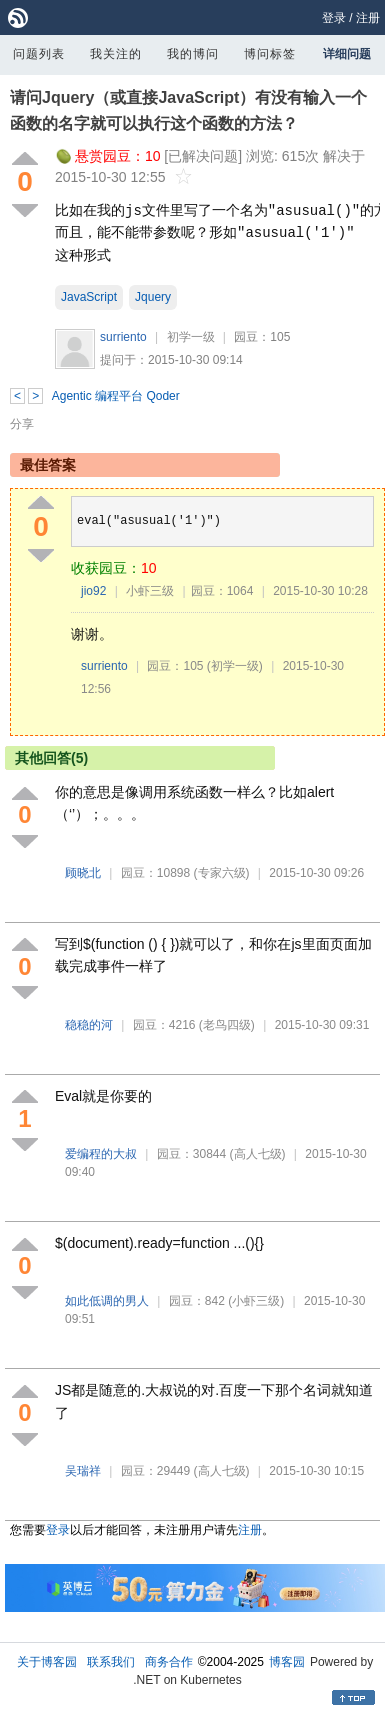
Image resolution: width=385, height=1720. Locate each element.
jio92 (93, 591)
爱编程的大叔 (101, 1154)
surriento (123, 337)
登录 (334, 18)
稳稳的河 (89, 1025)
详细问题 (347, 54)
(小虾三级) (256, 1301)
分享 (22, 424)
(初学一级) (235, 666)
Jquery (153, 297)
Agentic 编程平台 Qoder (116, 396)
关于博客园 (47, 1662)
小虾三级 (150, 591)
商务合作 (169, 1662)
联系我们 (111, 1662)
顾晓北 (83, 873)
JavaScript (89, 297)
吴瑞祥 (83, 1471)
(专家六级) (222, 873)
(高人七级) (258, 1154)
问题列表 (39, 54)
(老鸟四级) (227, 1025)
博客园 (287, 1662)
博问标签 (270, 54)
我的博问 (193, 54)
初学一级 (191, 337)
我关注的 (116, 54)
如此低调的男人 (107, 1301)
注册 (368, 18)
